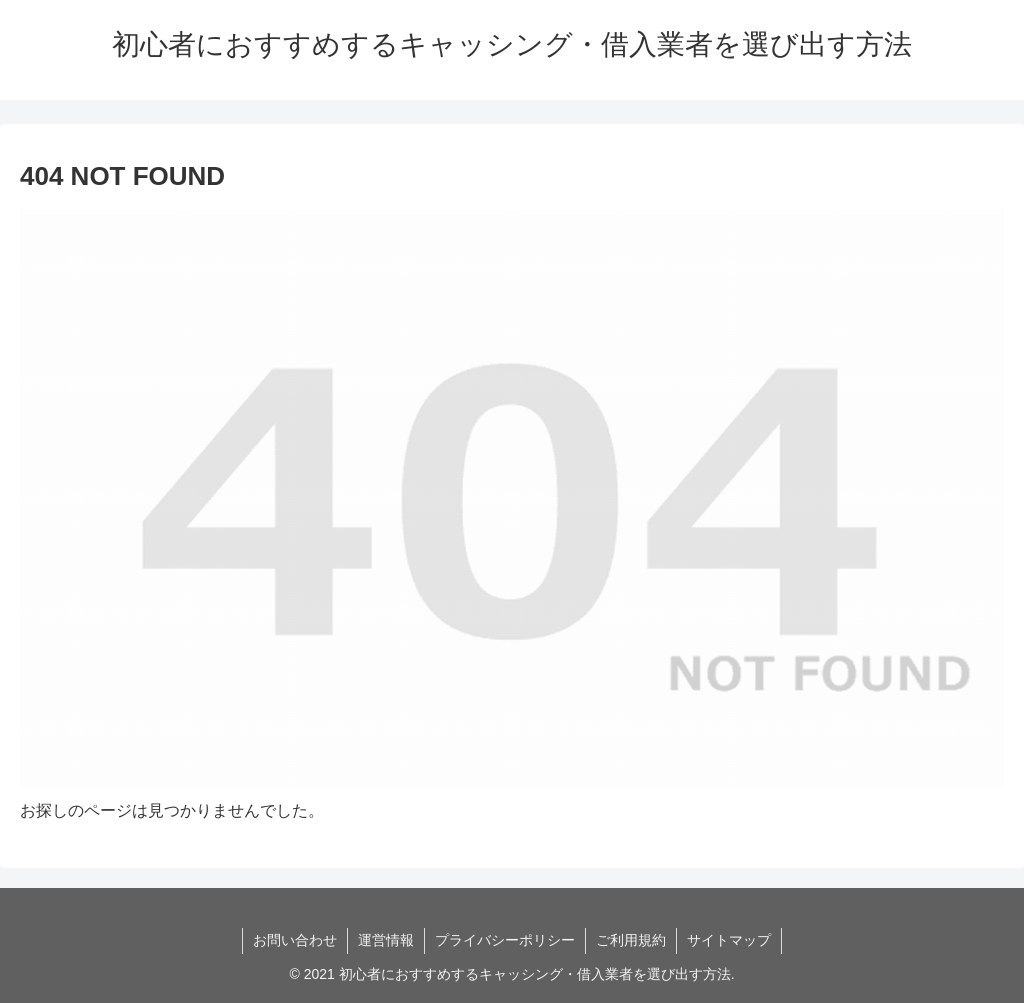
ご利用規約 (631, 940)
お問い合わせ (295, 940)
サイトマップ (729, 940)
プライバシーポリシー (505, 940)
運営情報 (386, 940)
